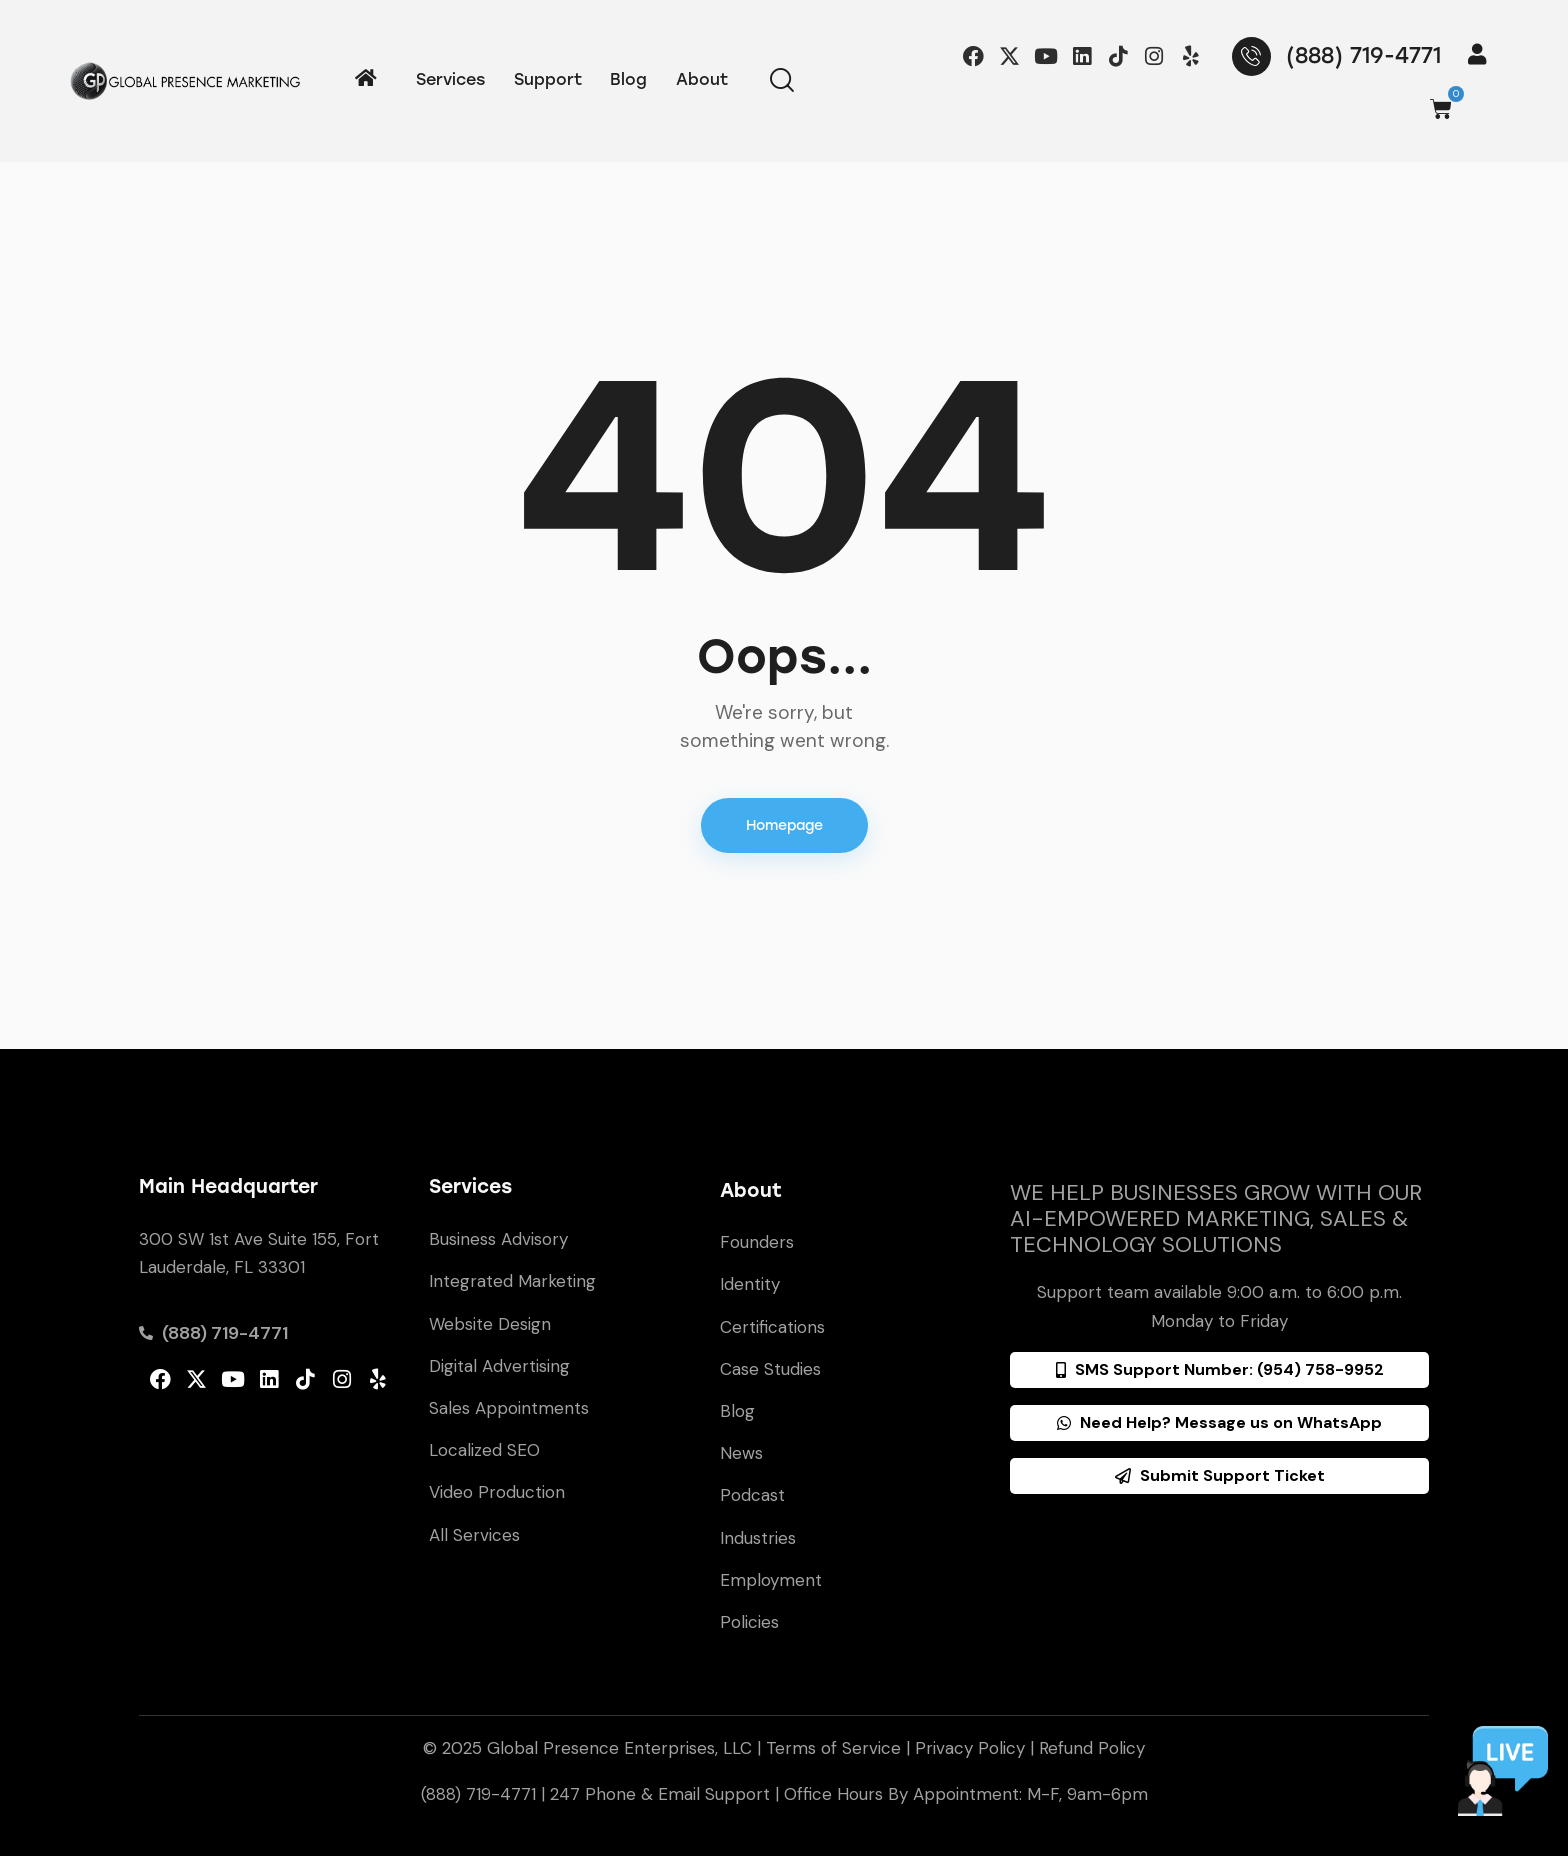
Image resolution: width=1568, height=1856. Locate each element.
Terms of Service (833, 1748)
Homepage (784, 825)
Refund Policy (1092, 1748)
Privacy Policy (970, 1748)
